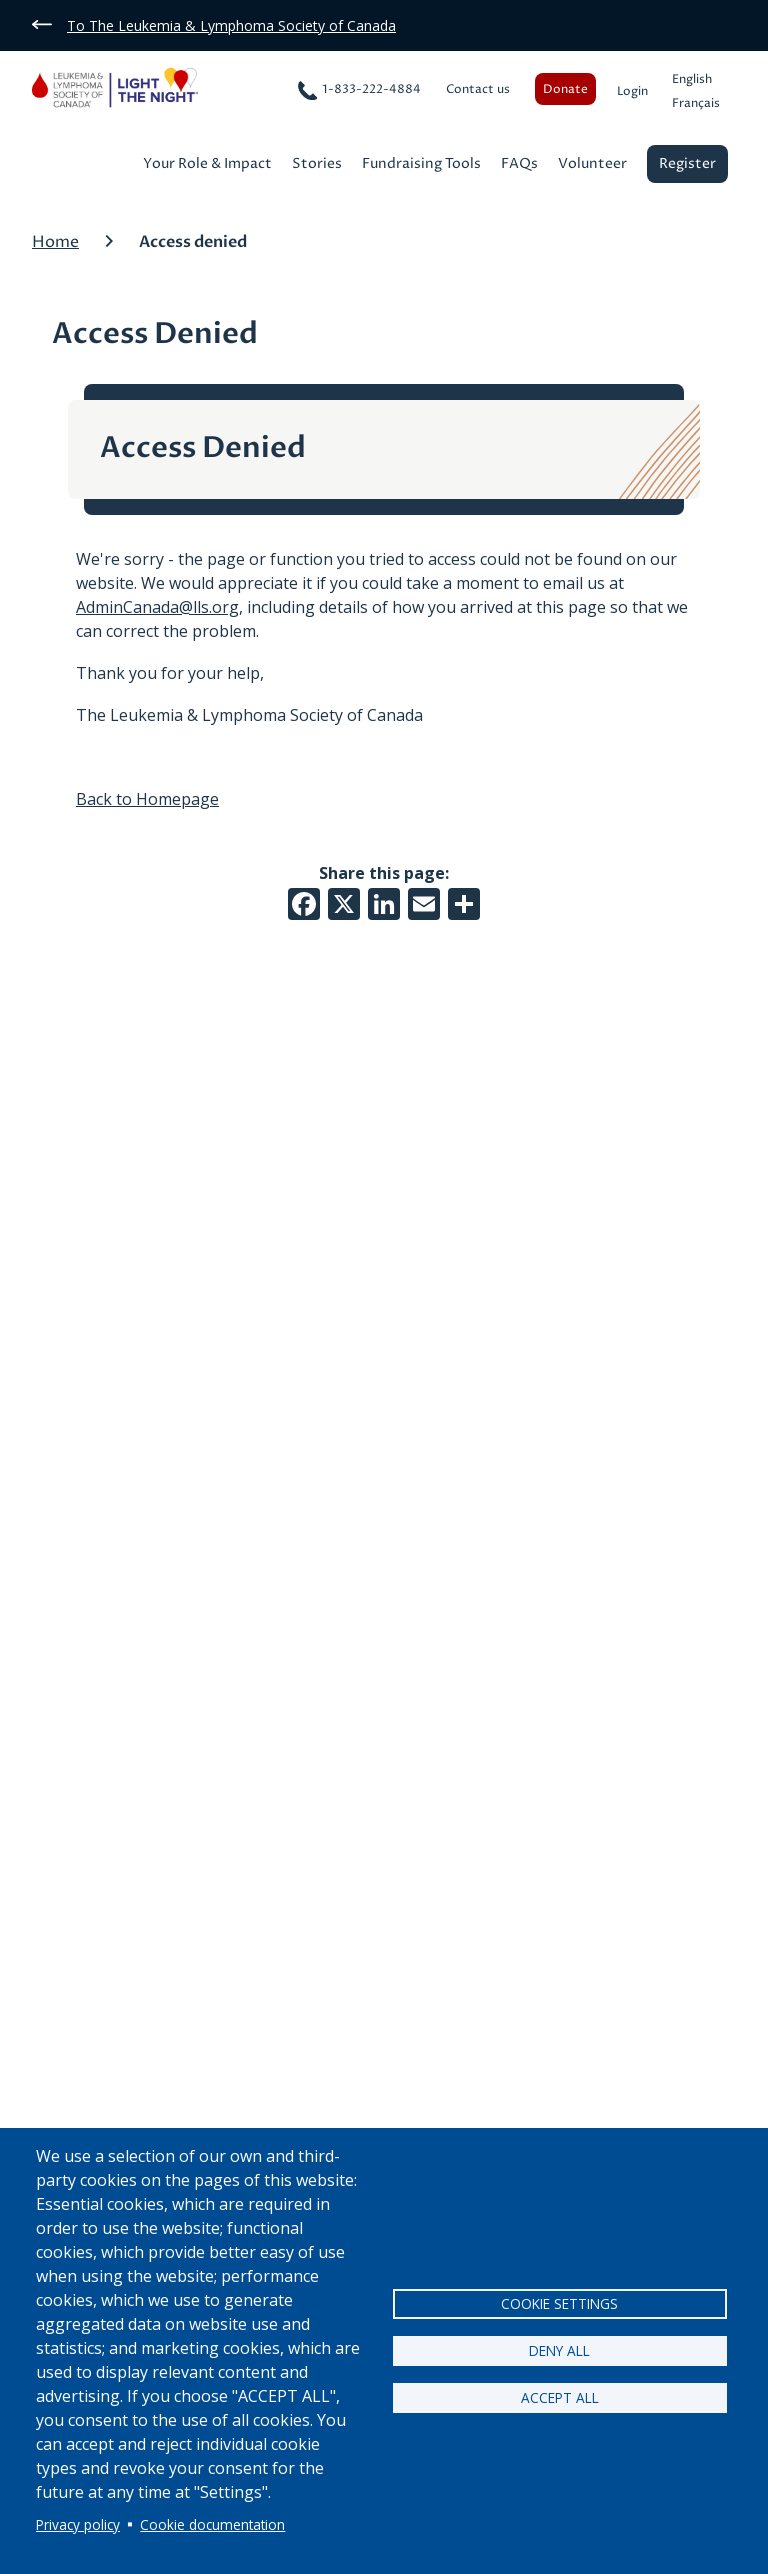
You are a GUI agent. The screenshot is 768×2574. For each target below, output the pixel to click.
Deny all (559, 2350)
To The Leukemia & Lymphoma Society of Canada (231, 25)
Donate (565, 89)
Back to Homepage (147, 799)
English (692, 79)
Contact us (478, 89)
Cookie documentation (212, 2524)
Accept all (560, 2397)
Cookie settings (559, 2303)
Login (632, 91)
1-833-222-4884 (371, 89)
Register (687, 163)
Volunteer (592, 165)
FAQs (519, 165)
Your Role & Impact (207, 165)
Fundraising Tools (421, 165)
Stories (317, 165)
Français (696, 103)
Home (55, 242)
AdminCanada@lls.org (157, 607)
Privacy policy (78, 2524)
